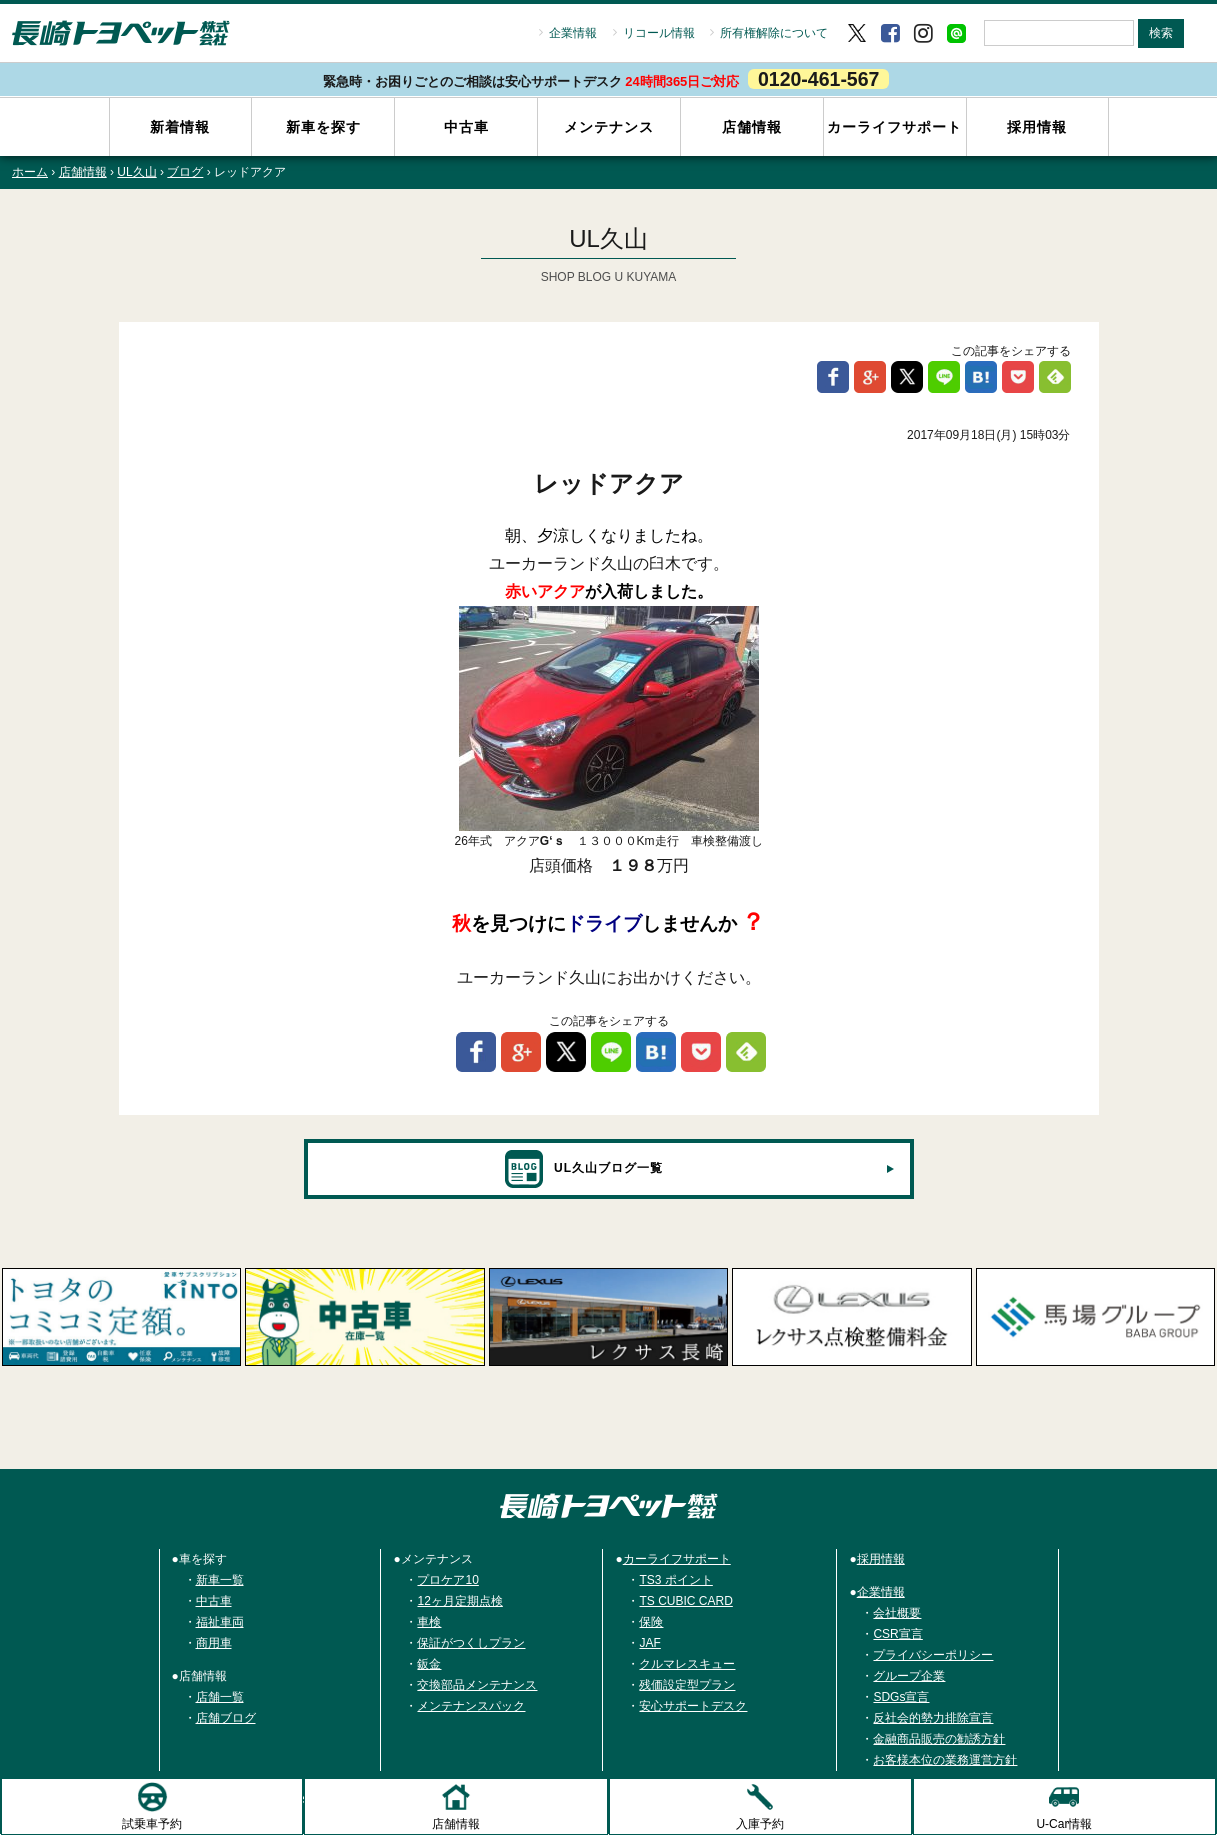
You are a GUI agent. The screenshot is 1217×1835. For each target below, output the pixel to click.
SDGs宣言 (901, 1698)
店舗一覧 (220, 1698)
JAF (649, 1644)
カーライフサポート (894, 127)
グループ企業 (909, 1677)
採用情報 (1037, 127)
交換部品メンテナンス (477, 1686)
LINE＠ (956, 33)
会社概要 (897, 1614)
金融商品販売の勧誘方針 (939, 1740)
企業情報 (573, 33)
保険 (651, 1623)
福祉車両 (220, 1623)
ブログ (185, 173)
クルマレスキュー (687, 1665)
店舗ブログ (226, 1719)
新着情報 (180, 127)
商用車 (214, 1644)
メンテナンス (609, 127)
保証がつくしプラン (471, 1644)
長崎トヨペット (121, 33)
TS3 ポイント (675, 1581)
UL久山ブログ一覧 (583, 1170)
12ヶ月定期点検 (459, 1602)
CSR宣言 (897, 1635)
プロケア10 (447, 1581)
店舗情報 (752, 127)
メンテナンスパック (471, 1707)
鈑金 (429, 1665)
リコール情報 (659, 33)
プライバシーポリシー (933, 1656)
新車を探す (323, 127)
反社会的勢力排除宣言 (933, 1719)
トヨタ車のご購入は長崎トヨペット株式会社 (609, 1507)
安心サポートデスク (693, 1707)
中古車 (466, 127)
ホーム (30, 173)
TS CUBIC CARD (685, 1602)
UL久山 (136, 173)
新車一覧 (220, 1581)
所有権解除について (774, 33)
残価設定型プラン (687, 1686)
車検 (429, 1623)
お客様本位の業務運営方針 (945, 1761)
